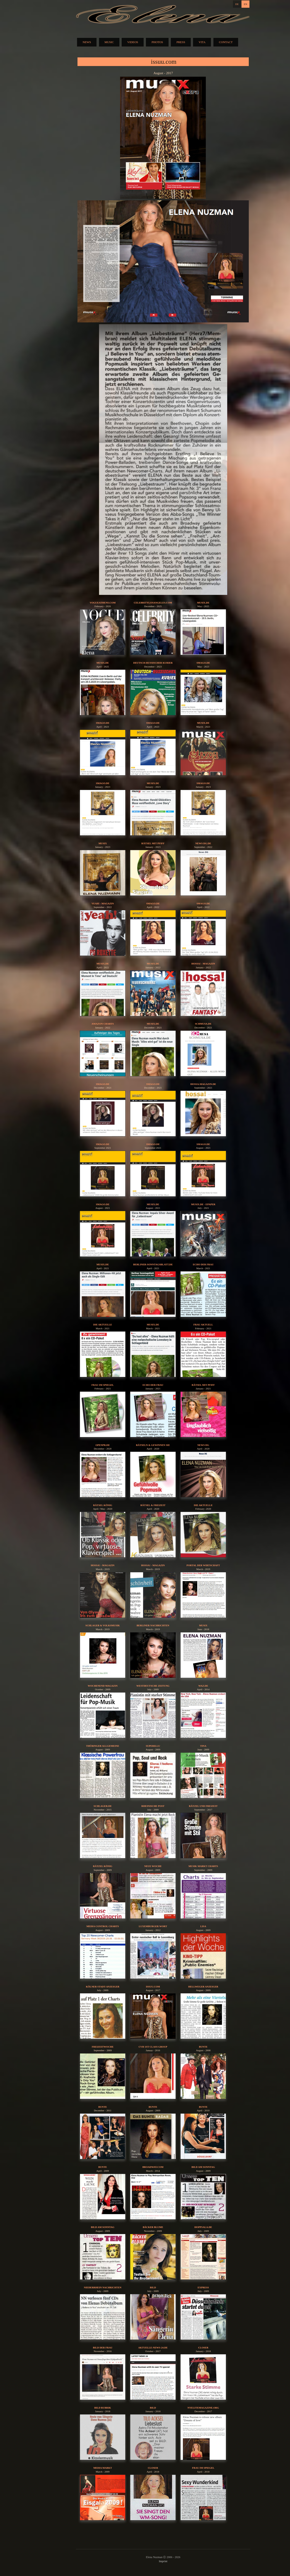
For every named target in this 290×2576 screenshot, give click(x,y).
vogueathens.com (103, 602)
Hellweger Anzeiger (203, 1986)
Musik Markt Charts (203, 1866)
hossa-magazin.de (203, 1084)
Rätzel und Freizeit (203, 1806)
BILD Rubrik (102, 2407)
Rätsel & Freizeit (153, 1505)
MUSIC (109, 42)
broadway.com (152, 2167)
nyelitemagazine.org (203, 2407)
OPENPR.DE (102, 1445)
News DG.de (203, 843)
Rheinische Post (152, 1806)
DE (237, 4)
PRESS (180, 42)
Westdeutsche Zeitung (152, 1685)
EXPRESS (203, 2287)
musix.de (203, 602)
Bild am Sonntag (203, 2167)
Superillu (153, 1745)
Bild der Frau (102, 2347)
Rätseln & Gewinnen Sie (153, 1445)
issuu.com (153, 1986)
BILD (153, 2287)
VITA (202, 42)
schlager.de (103, 1806)
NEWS (87, 42)
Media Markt (102, 2467)
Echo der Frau (203, 1264)
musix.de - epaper (203, 1204)
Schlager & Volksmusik (102, 1625)
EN (245, 4)
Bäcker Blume (153, 2227)
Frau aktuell (203, 1324)
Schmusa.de (203, 1023)
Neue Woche (153, 1866)
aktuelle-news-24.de (153, 2347)
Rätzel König (102, 1866)
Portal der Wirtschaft (203, 1565)
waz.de (203, 1685)
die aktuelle (203, 1505)
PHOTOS (157, 42)
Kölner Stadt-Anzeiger (102, 1986)
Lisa (203, 1926)
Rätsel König (102, 1505)
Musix (103, 843)
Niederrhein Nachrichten (102, 2287)
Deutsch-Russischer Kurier (153, 662)
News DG (203, 1445)
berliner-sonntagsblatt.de (153, 1264)
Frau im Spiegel (103, 1385)
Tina (203, 1745)
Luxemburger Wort (153, 1926)
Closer (203, 2347)
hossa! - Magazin (203, 963)
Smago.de (203, 662)
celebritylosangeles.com (153, 602)
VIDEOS (132, 42)
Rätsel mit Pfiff (152, 843)
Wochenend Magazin (103, 1685)
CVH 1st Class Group (153, 2046)
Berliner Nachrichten (153, 1625)
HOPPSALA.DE (203, 2227)
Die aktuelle (102, 1324)
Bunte (203, 2046)
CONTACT (225, 42)
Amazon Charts (103, 1023)
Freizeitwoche (103, 2046)
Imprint (163, 2561)
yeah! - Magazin (103, 903)
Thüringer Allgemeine (102, 1745)
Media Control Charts (102, 1926)
